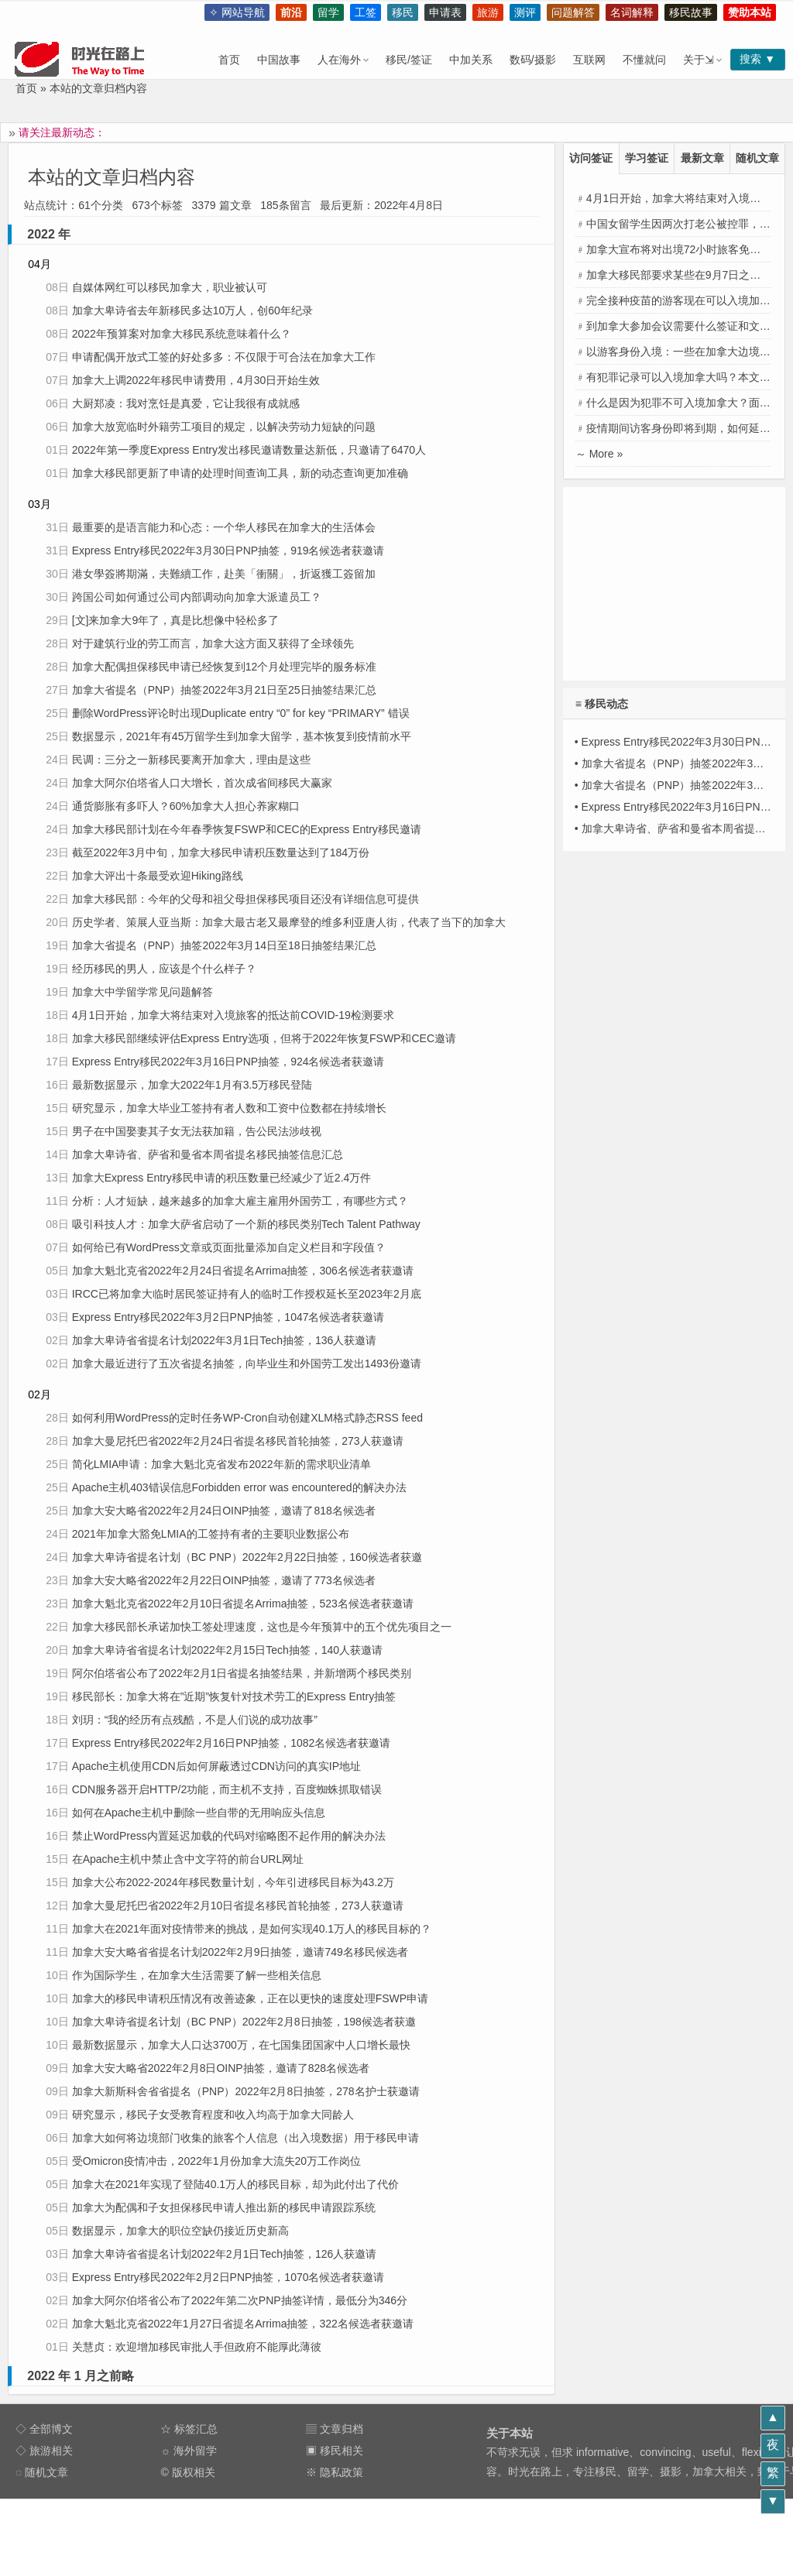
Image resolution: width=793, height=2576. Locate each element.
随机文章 (757, 158)
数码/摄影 (533, 59)
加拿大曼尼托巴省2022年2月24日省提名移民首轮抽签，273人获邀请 (237, 1441)
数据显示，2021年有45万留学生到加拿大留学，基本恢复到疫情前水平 (242, 736)
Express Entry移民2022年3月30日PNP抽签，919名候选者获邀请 (228, 550)
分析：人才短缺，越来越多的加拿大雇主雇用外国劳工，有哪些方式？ (240, 1201)
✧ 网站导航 (237, 12)
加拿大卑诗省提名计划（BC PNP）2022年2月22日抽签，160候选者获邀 (247, 1557)
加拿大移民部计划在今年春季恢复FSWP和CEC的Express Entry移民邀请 (246, 829)
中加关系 (471, 59)
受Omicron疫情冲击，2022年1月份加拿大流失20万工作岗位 (216, 2161)
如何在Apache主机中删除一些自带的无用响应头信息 (198, 1812)
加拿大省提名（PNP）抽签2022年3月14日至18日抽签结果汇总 (224, 945)
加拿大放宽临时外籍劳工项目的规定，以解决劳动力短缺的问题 (224, 426)
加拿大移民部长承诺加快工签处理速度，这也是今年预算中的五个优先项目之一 (261, 1627)
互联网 (589, 59)
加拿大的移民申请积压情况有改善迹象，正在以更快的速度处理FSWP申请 (250, 1998)
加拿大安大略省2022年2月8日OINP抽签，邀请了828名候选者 (220, 2068)
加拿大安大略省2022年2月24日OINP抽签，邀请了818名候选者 (224, 1510)
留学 (328, 12)
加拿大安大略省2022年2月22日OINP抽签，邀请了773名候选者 (224, 1580)
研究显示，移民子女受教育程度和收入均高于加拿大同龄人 (213, 2114)
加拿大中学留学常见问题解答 (142, 992)
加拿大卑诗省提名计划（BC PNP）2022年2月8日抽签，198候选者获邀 (244, 2021)
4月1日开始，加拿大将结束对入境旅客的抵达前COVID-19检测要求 (233, 1015)
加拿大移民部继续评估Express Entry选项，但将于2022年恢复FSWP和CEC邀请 (264, 1038)
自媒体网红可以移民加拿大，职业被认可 (169, 287)
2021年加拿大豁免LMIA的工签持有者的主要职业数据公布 (210, 1534)
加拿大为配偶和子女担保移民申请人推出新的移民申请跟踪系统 (224, 2207)
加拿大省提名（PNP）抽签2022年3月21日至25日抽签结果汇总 (224, 690)
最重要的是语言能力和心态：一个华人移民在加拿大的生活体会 (224, 527)
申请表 (445, 12)
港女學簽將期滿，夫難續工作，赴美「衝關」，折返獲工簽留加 (224, 574)
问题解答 (573, 12)
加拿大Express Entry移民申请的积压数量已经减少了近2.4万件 (222, 1177)
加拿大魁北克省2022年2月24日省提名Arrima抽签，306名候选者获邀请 (243, 1270)
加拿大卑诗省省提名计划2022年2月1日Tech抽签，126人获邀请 (224, 2254)
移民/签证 (409, 59)
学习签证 (646, 158)
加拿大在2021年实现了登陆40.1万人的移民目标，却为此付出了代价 (235, 2184)
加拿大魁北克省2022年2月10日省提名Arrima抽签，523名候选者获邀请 (243, 1603)
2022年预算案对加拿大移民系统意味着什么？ (181, 334)
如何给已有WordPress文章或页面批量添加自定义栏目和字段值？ (229, 1247)
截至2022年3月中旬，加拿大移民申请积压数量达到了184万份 (220, 852)
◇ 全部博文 (44, 2429)
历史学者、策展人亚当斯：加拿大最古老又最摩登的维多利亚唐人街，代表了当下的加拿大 (289, 922)
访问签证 (591, 158)
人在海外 (339, 59)
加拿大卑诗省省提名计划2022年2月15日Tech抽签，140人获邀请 (227, 1650)
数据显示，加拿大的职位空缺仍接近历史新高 (180, 2230)
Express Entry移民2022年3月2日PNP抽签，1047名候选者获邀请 (228, 1317)
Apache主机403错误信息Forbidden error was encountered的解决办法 (239, 1487)
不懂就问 (644, 59)
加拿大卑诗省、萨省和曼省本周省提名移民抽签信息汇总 (207, 1154)
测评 (525, 12)
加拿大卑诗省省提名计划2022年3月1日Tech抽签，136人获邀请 (224, 1340)
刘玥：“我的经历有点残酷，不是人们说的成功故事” (195, 1719)
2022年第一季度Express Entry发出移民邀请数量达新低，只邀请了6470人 (249, 450)
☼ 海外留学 (188, 2450)
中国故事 (278, 59)
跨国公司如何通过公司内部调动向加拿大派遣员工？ (196, 597)
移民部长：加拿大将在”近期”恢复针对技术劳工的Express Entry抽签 (234, 1696)
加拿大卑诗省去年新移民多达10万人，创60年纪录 (192, 310)
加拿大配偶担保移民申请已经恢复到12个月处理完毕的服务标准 (224, 666)
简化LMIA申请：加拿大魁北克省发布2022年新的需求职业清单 (221, 1464)
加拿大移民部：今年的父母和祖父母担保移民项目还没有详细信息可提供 (245, 899)
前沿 (291, 12)
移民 (403, 12)
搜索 (746, 59)
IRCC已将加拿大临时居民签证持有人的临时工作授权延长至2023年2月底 (246, 1294)
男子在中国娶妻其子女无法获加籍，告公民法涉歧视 (196, 1131)
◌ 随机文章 (41, 2472)
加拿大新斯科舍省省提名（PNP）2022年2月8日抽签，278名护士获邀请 (246, 2091)
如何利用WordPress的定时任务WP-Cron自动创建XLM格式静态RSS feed (247, 1417)
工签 (365, 12)
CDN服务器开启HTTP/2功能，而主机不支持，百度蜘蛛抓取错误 (227, 1789)
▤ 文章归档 (334, 2429)
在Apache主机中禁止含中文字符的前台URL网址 (188, 1859)
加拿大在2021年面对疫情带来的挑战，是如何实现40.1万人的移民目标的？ (251, 1929)
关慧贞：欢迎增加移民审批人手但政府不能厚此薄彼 (196, 2347)
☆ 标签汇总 (189, 2429)
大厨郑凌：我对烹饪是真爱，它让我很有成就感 (186, 403)
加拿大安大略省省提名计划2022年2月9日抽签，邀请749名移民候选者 (240, 1952)
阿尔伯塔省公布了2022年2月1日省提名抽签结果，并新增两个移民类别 (242, 1673)
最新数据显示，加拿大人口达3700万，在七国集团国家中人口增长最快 (241, 2045)
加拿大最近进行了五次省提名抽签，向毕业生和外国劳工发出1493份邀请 (246, 1363)
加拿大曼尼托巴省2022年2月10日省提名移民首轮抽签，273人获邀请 (237, 1905)
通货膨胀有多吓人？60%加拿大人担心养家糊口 (186, 806)
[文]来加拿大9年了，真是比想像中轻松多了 (176, 620)
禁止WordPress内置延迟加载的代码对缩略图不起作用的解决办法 (229, 1836)
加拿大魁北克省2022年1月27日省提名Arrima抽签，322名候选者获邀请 (243, 2323)
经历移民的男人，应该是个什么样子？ (164, 968)
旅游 (488, 12)
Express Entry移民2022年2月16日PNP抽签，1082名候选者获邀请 (231, 1743)
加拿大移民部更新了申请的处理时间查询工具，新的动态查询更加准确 (240, 473)
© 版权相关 (187, 2472)
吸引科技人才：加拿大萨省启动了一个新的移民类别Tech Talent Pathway (246, 1224)
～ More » (599, 454)
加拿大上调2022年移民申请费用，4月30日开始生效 (196, 380)
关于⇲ (698, 59)
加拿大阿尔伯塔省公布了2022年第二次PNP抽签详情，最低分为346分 (239, 2300)
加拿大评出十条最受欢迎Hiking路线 (157, 876)
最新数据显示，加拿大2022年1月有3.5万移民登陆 (192, 1085)
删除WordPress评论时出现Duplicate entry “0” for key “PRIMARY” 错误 (241, 713)
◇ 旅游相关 (44, 2450)
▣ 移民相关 (334, 2450)
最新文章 (702, 158)
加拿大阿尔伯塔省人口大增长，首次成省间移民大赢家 (202, 783)
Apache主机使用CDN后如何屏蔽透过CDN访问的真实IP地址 (216, 1766)
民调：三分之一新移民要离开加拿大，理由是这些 (191, 759)
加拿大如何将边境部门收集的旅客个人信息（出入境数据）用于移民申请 (245, 2138)
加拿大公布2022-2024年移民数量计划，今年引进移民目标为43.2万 (233, 1882)
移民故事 (690, 12)
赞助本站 (749, 12)
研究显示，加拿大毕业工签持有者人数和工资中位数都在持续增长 (229, 1108)
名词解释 (632, 12)
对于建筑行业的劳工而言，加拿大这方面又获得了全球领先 (213, 643)
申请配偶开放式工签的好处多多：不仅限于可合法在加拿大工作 (224, 357)
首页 (229, 59)
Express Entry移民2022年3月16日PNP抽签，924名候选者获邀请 (228, 1061)
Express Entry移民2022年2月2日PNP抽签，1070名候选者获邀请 (228, 2277)
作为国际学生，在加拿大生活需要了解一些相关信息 (196, 1975)
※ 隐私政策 (334, 2472)
